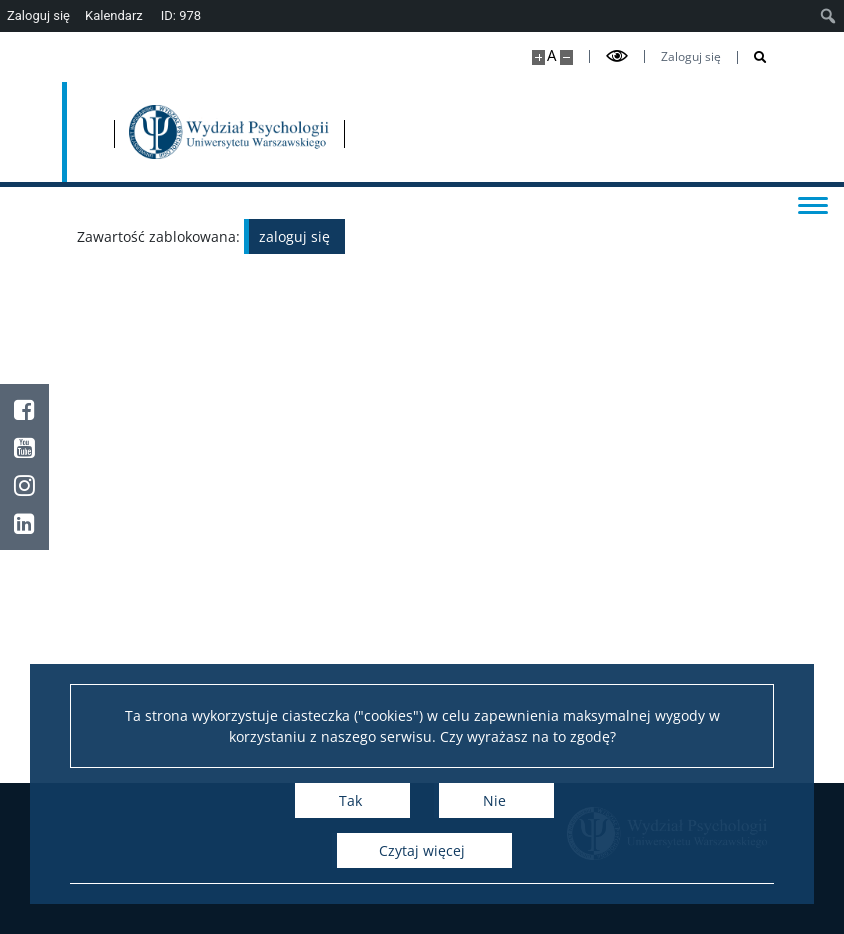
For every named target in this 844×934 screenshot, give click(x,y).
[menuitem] (828, 16)
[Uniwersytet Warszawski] (187, 132)
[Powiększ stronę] (538, 57)
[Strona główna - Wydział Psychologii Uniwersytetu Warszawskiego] (403, 132)
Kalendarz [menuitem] (114, 15)
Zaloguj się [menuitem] (38, 15)
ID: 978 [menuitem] (181, 15)
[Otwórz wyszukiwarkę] (752, 57)
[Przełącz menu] (809, 204)
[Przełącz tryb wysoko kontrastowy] (617, 56)
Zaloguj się (691, 57)
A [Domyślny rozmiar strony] (551, 55)
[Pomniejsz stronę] (566, 57)
